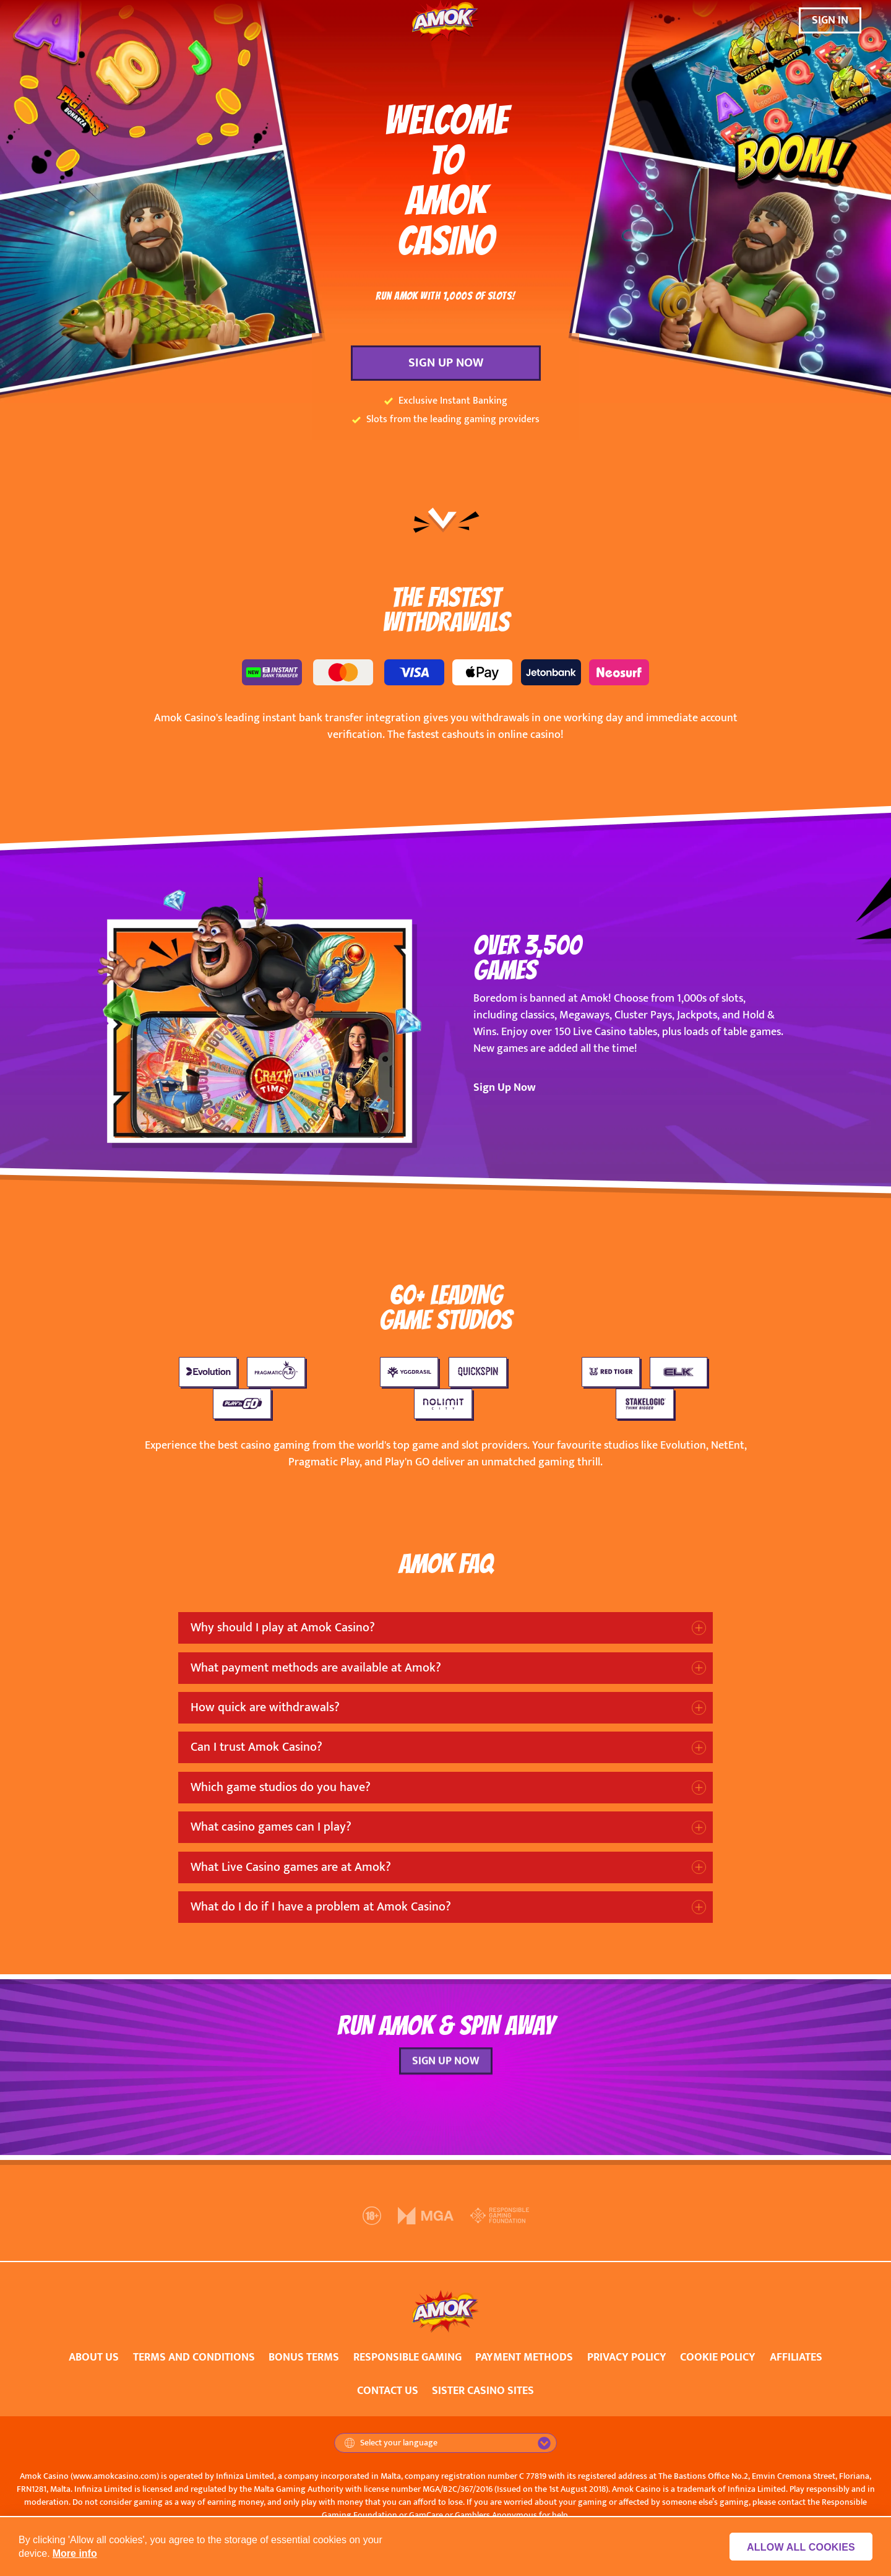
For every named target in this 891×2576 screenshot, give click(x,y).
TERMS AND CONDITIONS (194, 2357)
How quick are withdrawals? (265, 1707)
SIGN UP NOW (445, 362)
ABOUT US (94, 2357)
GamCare (426, 2515)
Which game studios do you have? (281, 1787)
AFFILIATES (796, 2357)
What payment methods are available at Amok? (316, 1667)
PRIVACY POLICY (626, 2357)
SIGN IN (830, 20)
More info (75, 2553)
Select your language (391, 2442)
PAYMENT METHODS (524, 2357)
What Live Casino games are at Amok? (291, 1867)
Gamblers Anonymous (496, 2515)
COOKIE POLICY (717, 2357)
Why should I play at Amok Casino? (283, 1627)
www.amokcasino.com (115, 2476)
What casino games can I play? (271, 1826)
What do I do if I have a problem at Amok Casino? (321, 1906)
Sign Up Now (504, 1087)
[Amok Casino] (445, 20)
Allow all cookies (805, 2547)
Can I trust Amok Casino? (256, 1747)
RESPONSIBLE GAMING (407, 2357)
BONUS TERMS (304, 2357)
